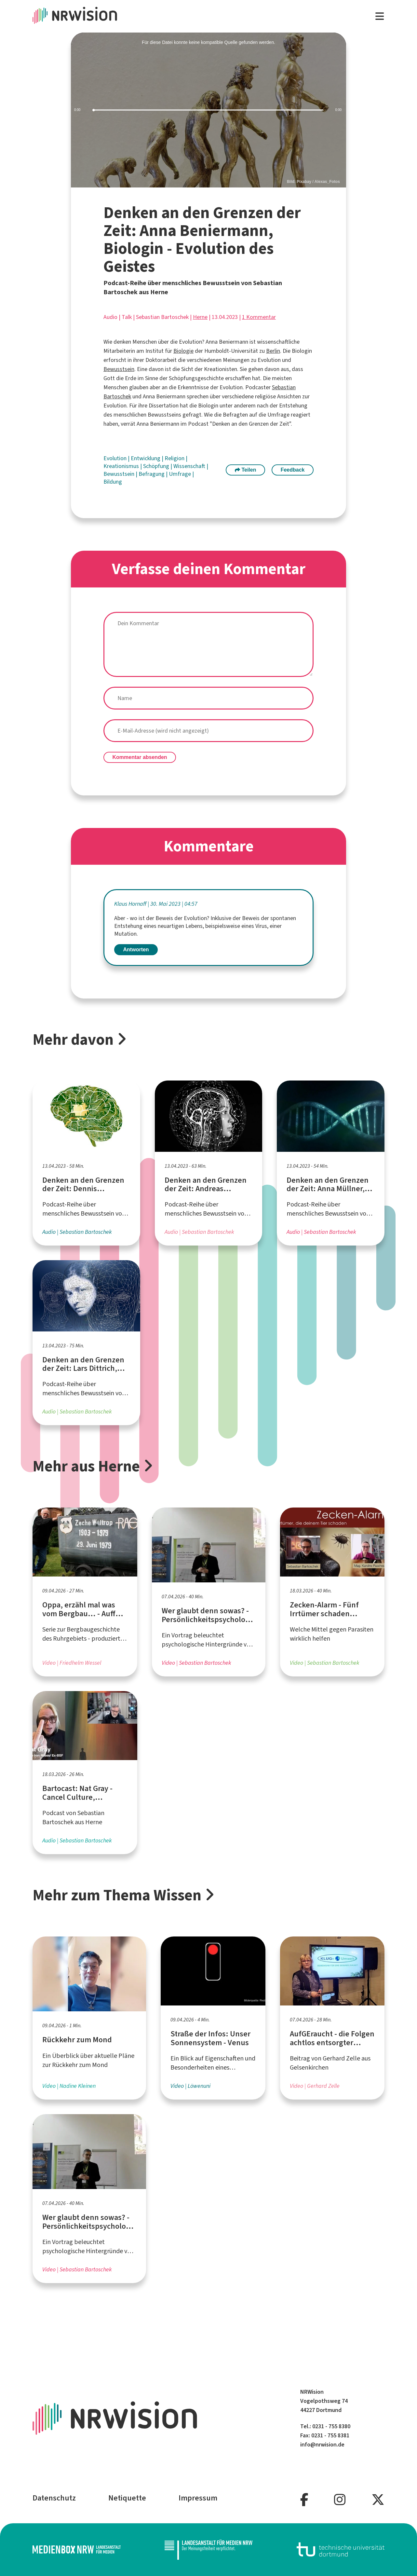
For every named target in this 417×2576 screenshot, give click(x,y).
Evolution (115, 458)
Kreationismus (121, 466)
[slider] (208, 109)
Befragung (152, 474)
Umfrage (180, 474)
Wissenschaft (190, 466)
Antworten (136, 949)
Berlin (273, 351)
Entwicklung (146, 458)
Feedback (293, 470)
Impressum (198, 2498)
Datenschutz (54, 2498)
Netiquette (127, 2498)
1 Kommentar (259, 317)
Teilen (245, 470)
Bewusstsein (118, 369)
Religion (175, 458)
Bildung (112, 482)
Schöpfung (156, 466)
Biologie (183, 351)
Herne (200, 317)
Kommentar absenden (140, 757)
